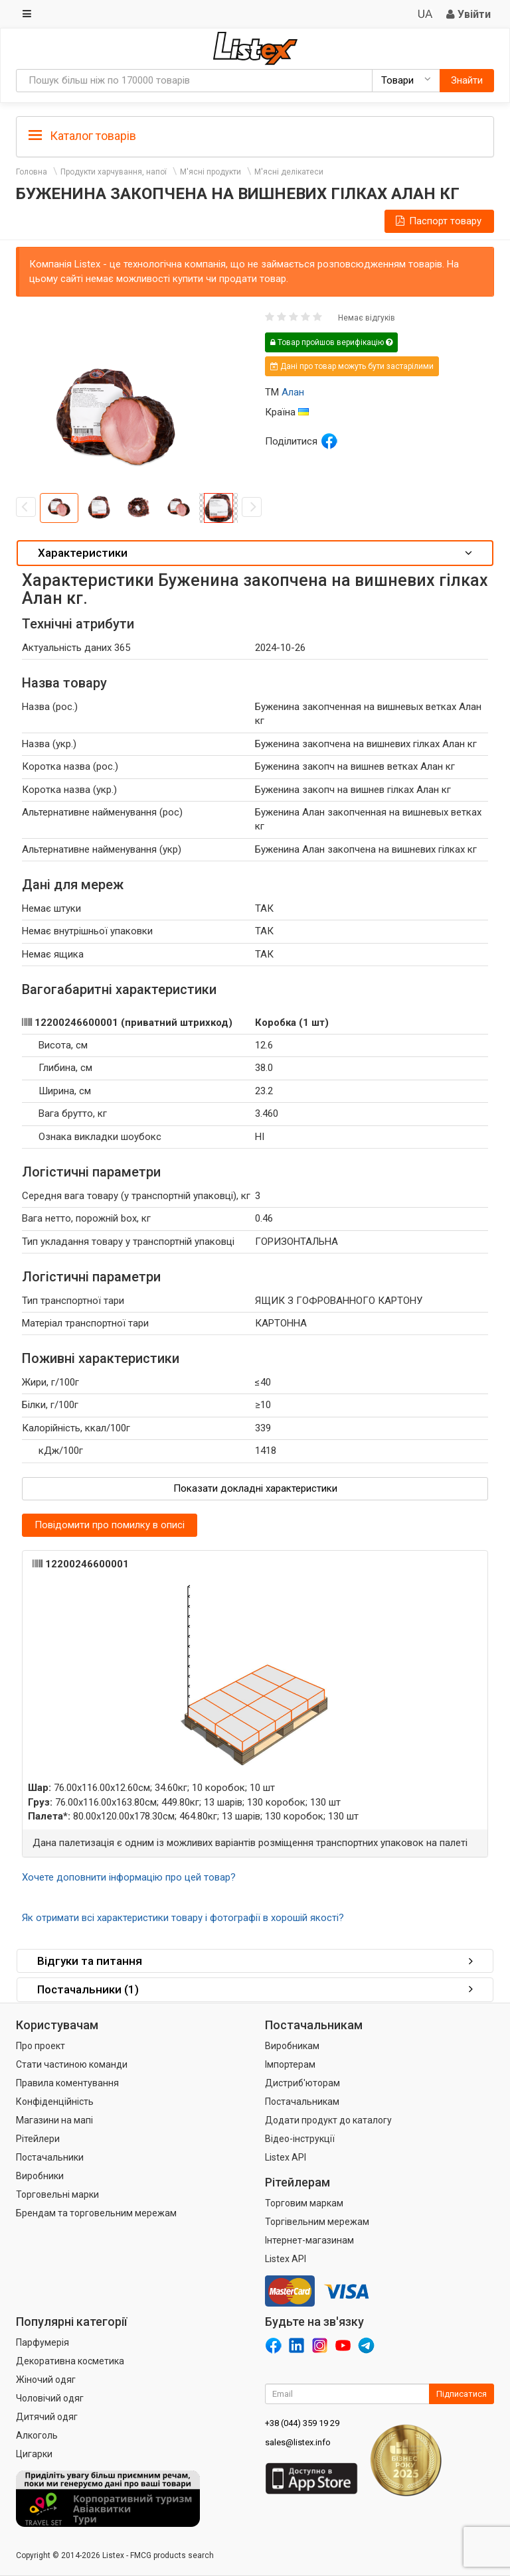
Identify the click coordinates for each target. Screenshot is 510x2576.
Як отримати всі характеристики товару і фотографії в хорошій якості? (183, 1918)
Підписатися (461, 2394)
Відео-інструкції (300, 2138)
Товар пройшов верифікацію (331, 342)
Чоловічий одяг (50, 2398)
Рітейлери (38, 2138)
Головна (31, 172)
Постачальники (50, 2157)
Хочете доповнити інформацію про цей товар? (129, 1877)
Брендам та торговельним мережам (96, 2213)
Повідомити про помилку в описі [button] (110, 1525)
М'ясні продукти (210, 172)
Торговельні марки (57, 2194)
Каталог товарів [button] (82, 136)
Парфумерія (42, 2342)
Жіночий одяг (46, 2379)
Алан (293, 392)
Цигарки (34, 2454)
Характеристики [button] (255, 552)
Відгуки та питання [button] (255, 1961)
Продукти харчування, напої (113, 172)
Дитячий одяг (47, 2416)
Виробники (40, 2176)
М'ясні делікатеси (288, 172)
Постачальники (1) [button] (255, 1989)
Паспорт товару (437, 221)
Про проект (40, 2045)
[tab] (255, 135)
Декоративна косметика (70, 2361)
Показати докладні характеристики (255, 1488)
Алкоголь (37, 2435)
